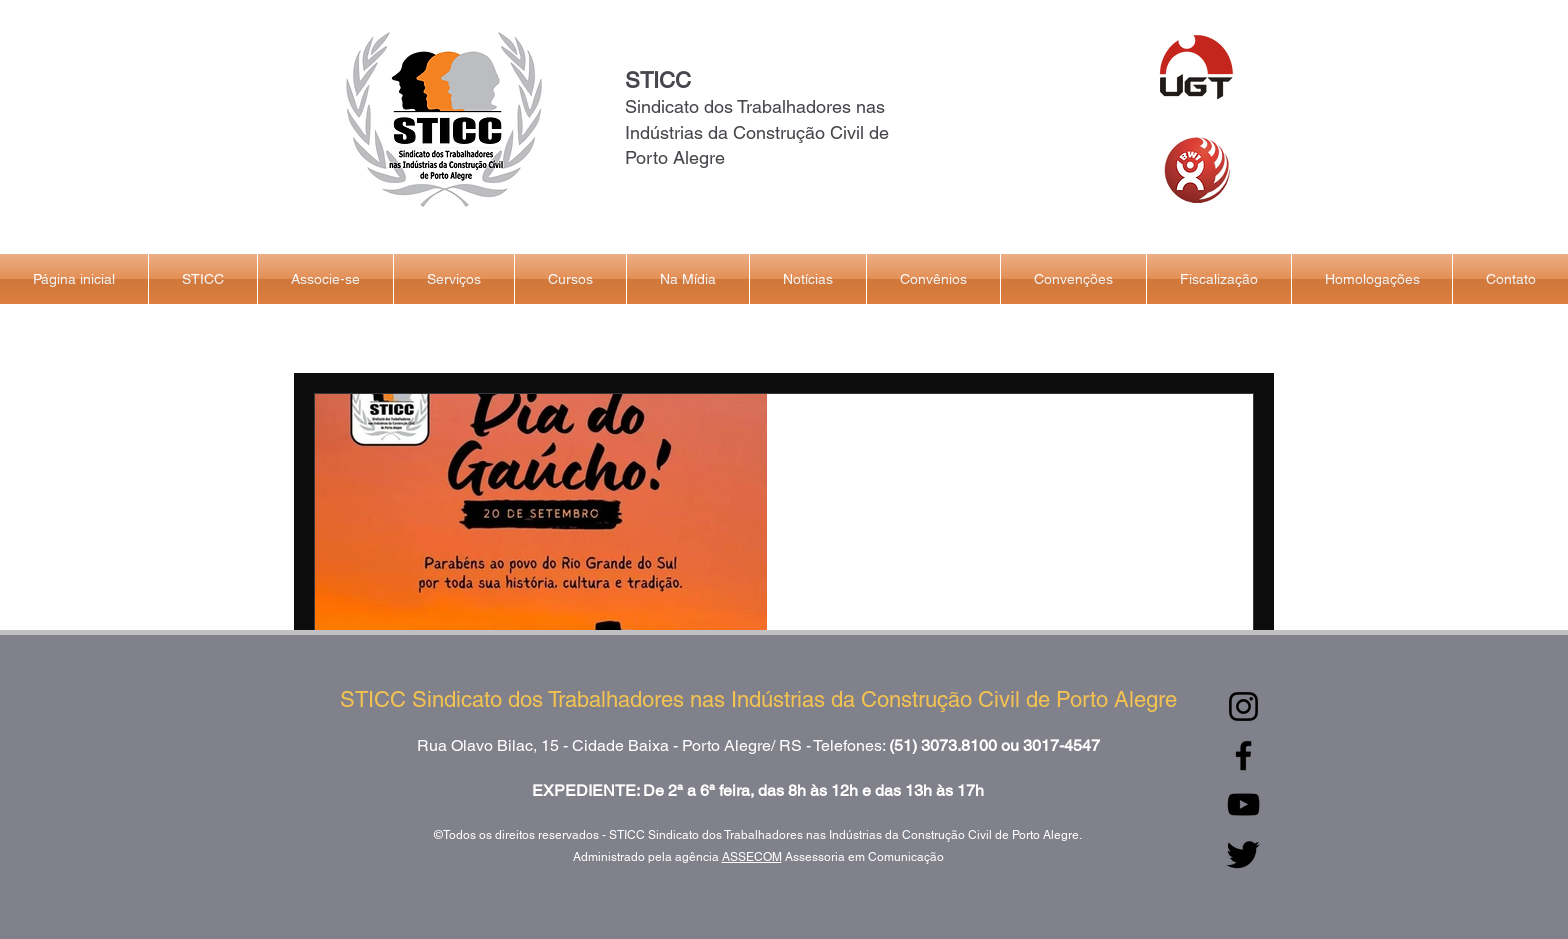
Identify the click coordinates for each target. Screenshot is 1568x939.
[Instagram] (1243, 706)
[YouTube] (1243, 804)
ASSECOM (752, 857)
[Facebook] (1243, 755)
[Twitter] (1243, 853)
